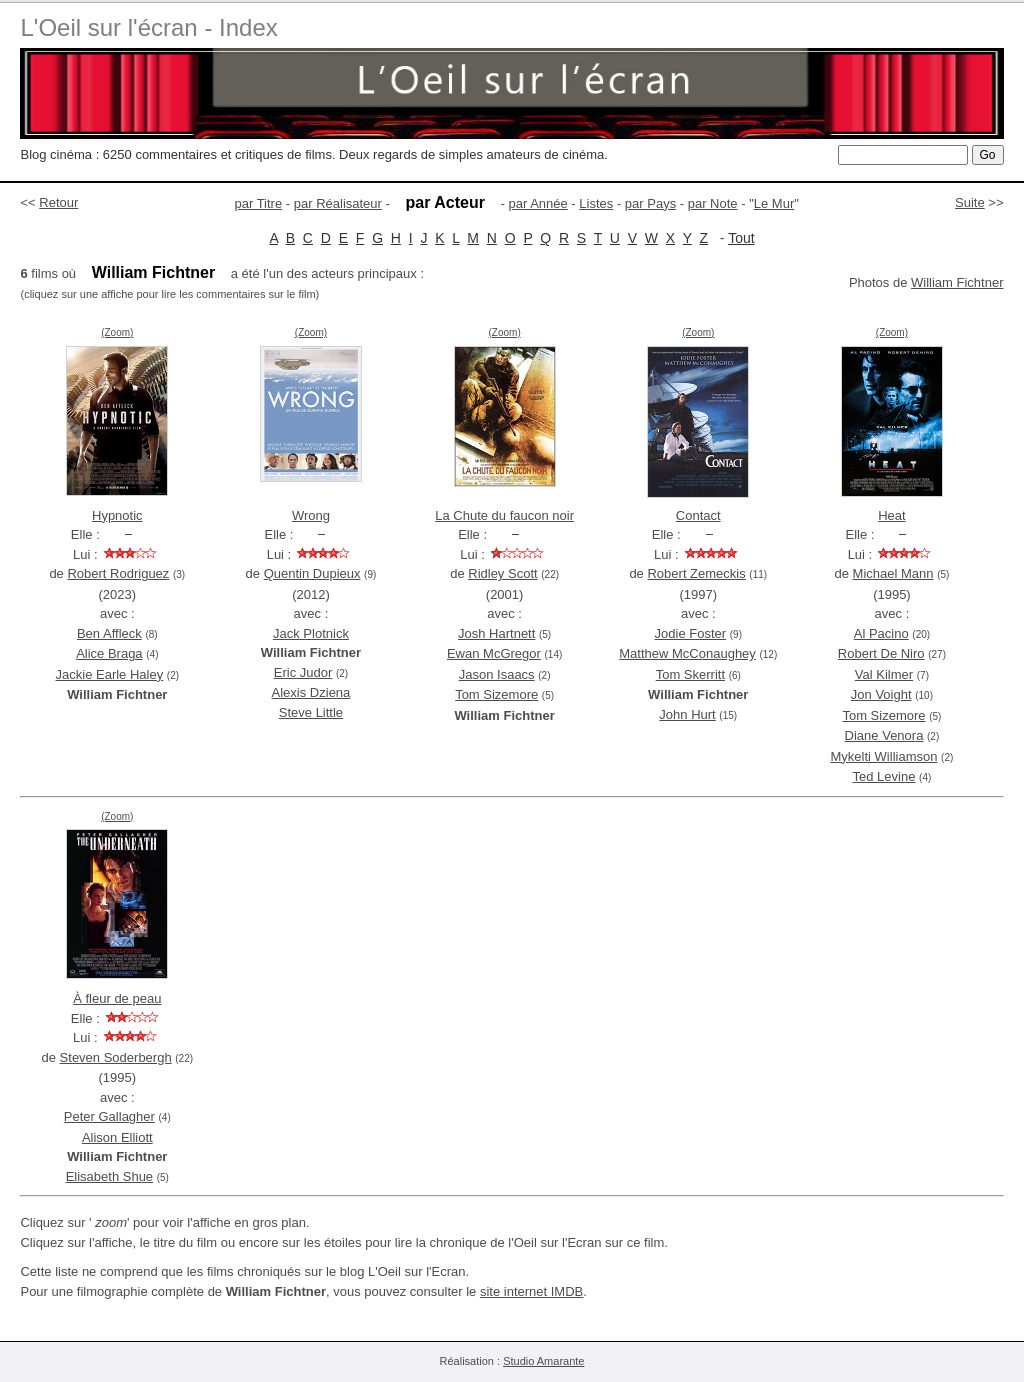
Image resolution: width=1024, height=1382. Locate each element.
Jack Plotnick (311, 633)
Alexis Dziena (311, 692)
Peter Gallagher (109, 1116)
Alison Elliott (117, 1137)
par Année (537, 203)
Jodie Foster (691, 633)
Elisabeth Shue (109, 1176)
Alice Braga (109, 653)
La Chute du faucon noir (504, 515)
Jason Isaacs (497, 674)
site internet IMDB (531, 1291)
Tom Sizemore (496, 694)
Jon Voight (881, 694)
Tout (741, 238)
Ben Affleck (109, 633)
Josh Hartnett (496, 633)
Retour (58, 202)
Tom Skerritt (690, 674)
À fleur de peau (117, 998)
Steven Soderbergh (116, 1057)
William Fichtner (957, 282)
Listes (596, 203)
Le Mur (774, 203)
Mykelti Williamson (884, 756)
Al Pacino (881, 633)
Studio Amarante (543, 1361)
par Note (713, 203)
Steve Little (311, 712)
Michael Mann (893, 573)
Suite (970, 202)
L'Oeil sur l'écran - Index (148, 27)
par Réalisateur (338, 203)
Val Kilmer (884, 674)
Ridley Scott (502, 573)
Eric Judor (303, 672)
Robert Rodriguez (118, 573)
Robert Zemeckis (696, 573)
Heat (891, 515)
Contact (698, 515)
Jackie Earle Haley (110, 674)
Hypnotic (117, 515)
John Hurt (687, 714)
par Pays (650, 203)
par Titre (259, 203)
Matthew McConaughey (687, 653)
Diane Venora (884, 735)
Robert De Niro (881, 653)
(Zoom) (117, 332)
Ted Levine (884, 776)
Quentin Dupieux (312, 573)
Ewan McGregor (494, 653)
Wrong (311, 515)
